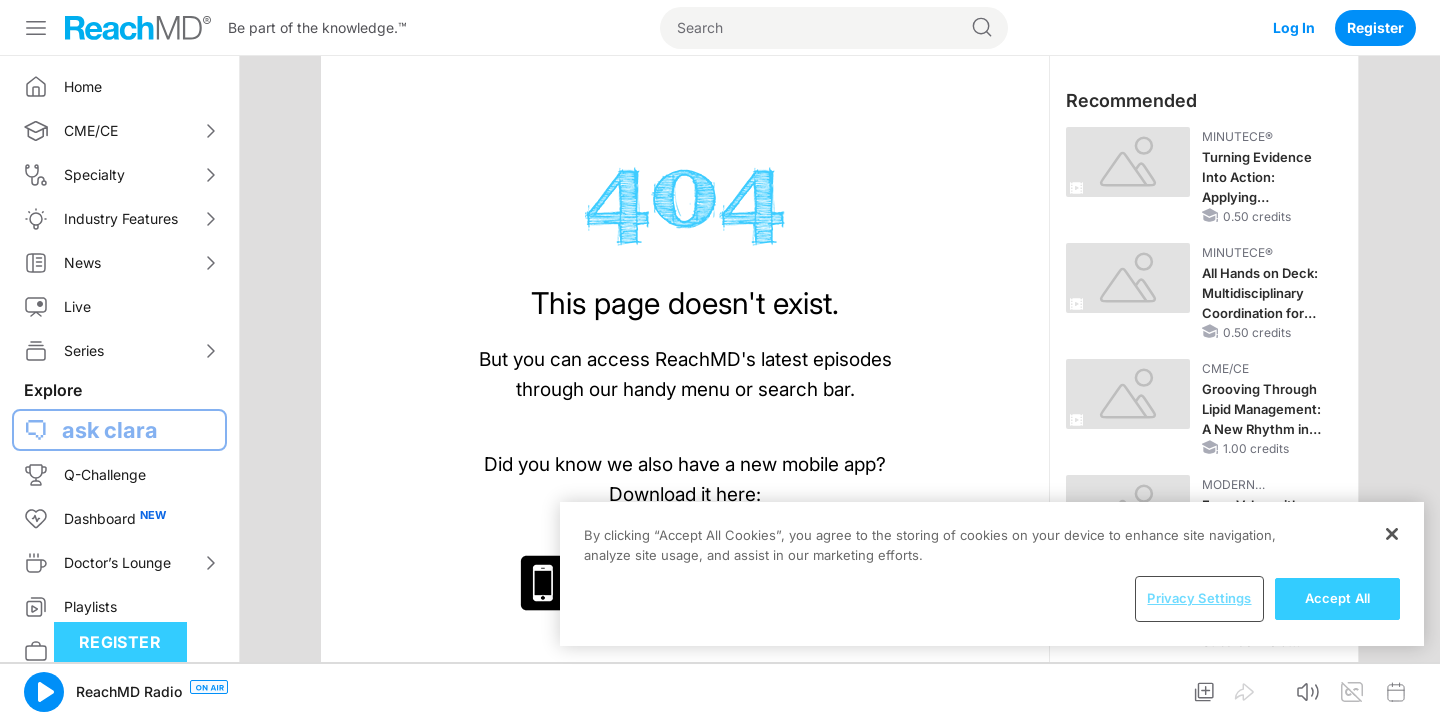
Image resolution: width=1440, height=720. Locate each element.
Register (1375, 27)
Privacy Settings (1199, 598)
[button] (44, 692)
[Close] (1392, 534)
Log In (1294, 27)
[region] (992, 574)
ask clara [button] (110, 430)
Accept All (1337, 598)
